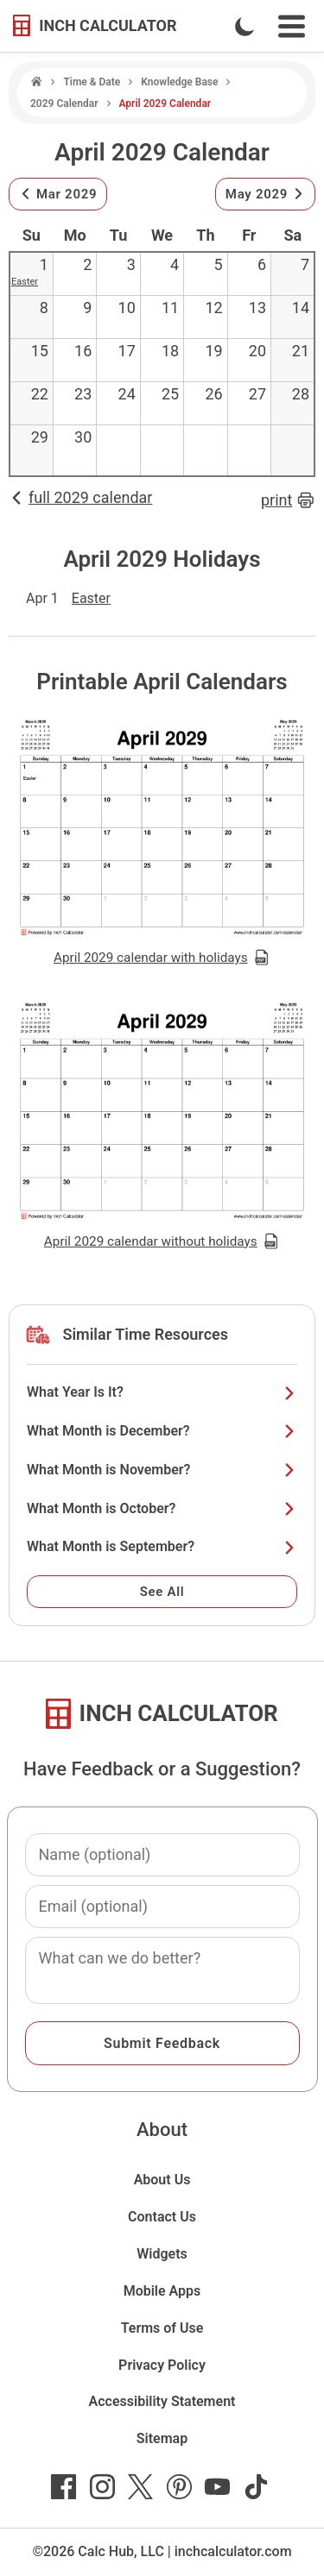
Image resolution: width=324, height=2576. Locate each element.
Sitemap (162, 2438)
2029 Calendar (64, 103)
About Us (162, 2179)
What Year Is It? (162, 1392)
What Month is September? (162, 1546)
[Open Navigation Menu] (291, 26)
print (288, 500)
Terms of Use (162, 2328)
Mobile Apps (162, 2291)
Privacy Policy (162, 2365)
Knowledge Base (179, 82)
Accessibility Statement (162, 2401)
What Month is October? (162, 1508)
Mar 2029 (58, 194)
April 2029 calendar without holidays (162, 1241)
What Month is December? (162, 1431)
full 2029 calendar (80, 497)
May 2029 (265, 194)
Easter (24, 281)
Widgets (162, 2254)
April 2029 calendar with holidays (162, 957)
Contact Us (162, 2216)
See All (162, 1591)
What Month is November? (162, 1469)
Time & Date (91, 82)
